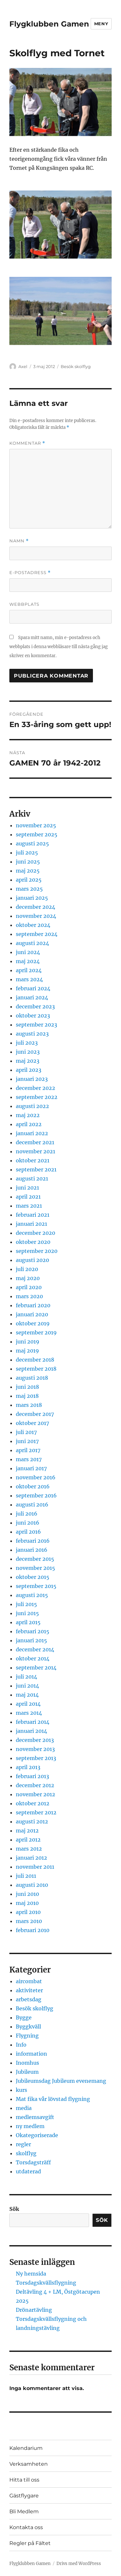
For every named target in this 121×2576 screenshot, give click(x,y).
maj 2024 (28, 961)
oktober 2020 (33, 1242)
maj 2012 (27, 1830)
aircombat (29, 1981)
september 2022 (36, 1097)
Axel (22, 366)
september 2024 (36, 934)
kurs (21, 2090)
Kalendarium (26, 2448)
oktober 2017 (32, 1423)
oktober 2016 (33, 1486)
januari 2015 (31, 1640)
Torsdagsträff (33, 2162)
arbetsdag (28, 1999)
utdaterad (28, 2171)
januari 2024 (32, 997)
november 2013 (35, 1749)
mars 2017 (29, 1459)
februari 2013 (32, 1776)
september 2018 (36, 1368)
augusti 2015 (32, 1595)
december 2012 (35, 1785)
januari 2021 (31, 1224)
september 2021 (36, 1169)
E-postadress (30, 572)
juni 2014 (27, 1685)
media (24, 2108)
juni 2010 (27, 1894)
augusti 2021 (32, 1178)
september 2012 (36, 1812)
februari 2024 (33, 988)
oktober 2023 (33, 1015)
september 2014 (36, 1667)
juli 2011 (26, 1876)
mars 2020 (29, 1296)
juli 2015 (26, 1604)
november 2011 (35, 1867)
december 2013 (35, 1740)
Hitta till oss (24, 2480)
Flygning (27, 2035)
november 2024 (36, 916)
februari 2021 (32, 1215)
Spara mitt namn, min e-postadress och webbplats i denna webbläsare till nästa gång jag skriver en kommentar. (58, 646)
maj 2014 (27, 1694)
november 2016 (35, 1477)
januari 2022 (32, 1133)
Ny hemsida (31, 2273)
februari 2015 (32, 1631)
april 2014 (28, 1704)
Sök (14, 2209)
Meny (101, 23)
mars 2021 (29, 1205)
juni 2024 (28, 952)
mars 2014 (29, 1713)
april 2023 (28, 1070)
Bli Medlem (24, 2511)
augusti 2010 (32, 1885)
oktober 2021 (32, 1160)
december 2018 (35, 1359)
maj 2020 (28, 1278)
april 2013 (28, 1767)
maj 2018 (27, 1396)
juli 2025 (27, 852)
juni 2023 (28, 1052)
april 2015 (28, 1622)
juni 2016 (27, 1522)
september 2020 (36, 1251)
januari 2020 (32, 1314)
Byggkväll (28, 2026)
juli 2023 (27, 1042)
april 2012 (28, 1839)
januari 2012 (31, 1857)
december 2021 (35, 1142)
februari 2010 (32, 1930)
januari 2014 (31, 1731)
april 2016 (28, 1531)
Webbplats (24, 604)
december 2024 (35, 907)
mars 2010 (29, 1921)
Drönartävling (34, 2310)
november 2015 (35, 1568)
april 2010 (28, 1912)
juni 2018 (27, 1387)
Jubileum (27, 2072)
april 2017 (28, 1450)
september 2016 (36, 1495)
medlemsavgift (35, 2117)
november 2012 (35, 1794)
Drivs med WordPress (78, 2563)
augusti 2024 (32, 943)
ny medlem (30, 2126)
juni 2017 (27, 1441)
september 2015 (36, 1586)
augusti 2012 (32, 1821)
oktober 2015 (32, 1577)
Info (21, 2044)
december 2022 (35, 1088)
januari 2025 (32, 898)
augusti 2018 (32, 1378)
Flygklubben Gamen (49, 23)
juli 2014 (26, 1676)
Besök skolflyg (76, 366)
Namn (19, 541)
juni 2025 (28, 861)
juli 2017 (26, 1432)
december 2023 (35, 1006)
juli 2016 (26, 1513)
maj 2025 (28, 870)
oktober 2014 (32, 1658)
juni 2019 (27, 1341)
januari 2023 (32, 1079)
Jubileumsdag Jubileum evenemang (61, 2081)
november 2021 (35, 1151)
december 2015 (35, 1559)
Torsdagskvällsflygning (46, 2282)
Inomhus (27, 2063)
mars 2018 (29, 1405)
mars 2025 (29, 889)
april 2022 (29, 1124)
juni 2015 (27, 1613)
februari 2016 (33, 1541)
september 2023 (36, 1024)
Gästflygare (24, 2496)
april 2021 (28, 1196)
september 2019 (36, 1332)
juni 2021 (27, 1187)
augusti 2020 (32, 1260)
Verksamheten (28, 2464)
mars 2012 (29, 1848)
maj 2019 (27, 1350)
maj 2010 (27, 1903)
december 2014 (35, 1649)
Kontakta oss (26, 2527)
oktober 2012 (32, 1803)
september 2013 (36, 1758)
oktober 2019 (33, 1323)
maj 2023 (27, 1061)
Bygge (24, 2017)
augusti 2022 (32, 1106)
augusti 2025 (32, 843)
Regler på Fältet (30, 2543)
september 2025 (36, 834)
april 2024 (29, 970)
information (31, 2053)
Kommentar (27, 443)
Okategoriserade (37, 2135)
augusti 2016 (32, 1504)
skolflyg (26, 2153)
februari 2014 (32, 1722)
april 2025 (29, 879)
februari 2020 (33, 1305)
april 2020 (29, 1287)
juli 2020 (27, 1269)
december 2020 (35, 1233)
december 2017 (35, 1414)
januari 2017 (31, 1468)
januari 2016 (31, 1550)
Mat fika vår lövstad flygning (53, 2099)
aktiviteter (29, 1990)
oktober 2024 (33, 925)
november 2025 (36, 825)
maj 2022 (28, 1115)
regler (23, 2144)
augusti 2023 (32, 1033)
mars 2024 (29, 979)
